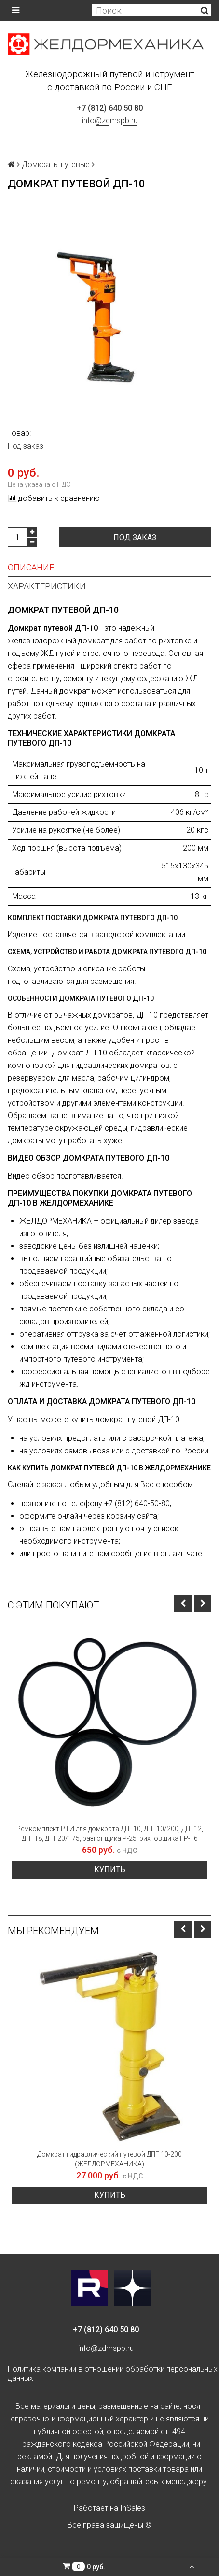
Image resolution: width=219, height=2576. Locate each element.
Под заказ (134, 537)
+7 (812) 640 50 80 (110, 108)
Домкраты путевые (56, 164)
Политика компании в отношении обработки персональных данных (113, 2373)
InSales (132, 2508)
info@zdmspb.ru (109, 120)
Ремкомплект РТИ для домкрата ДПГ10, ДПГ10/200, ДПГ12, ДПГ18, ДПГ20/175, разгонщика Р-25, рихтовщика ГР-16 (109, 1833)
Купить (109, 1869)
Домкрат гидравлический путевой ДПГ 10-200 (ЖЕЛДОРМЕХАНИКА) (109, 2159)
